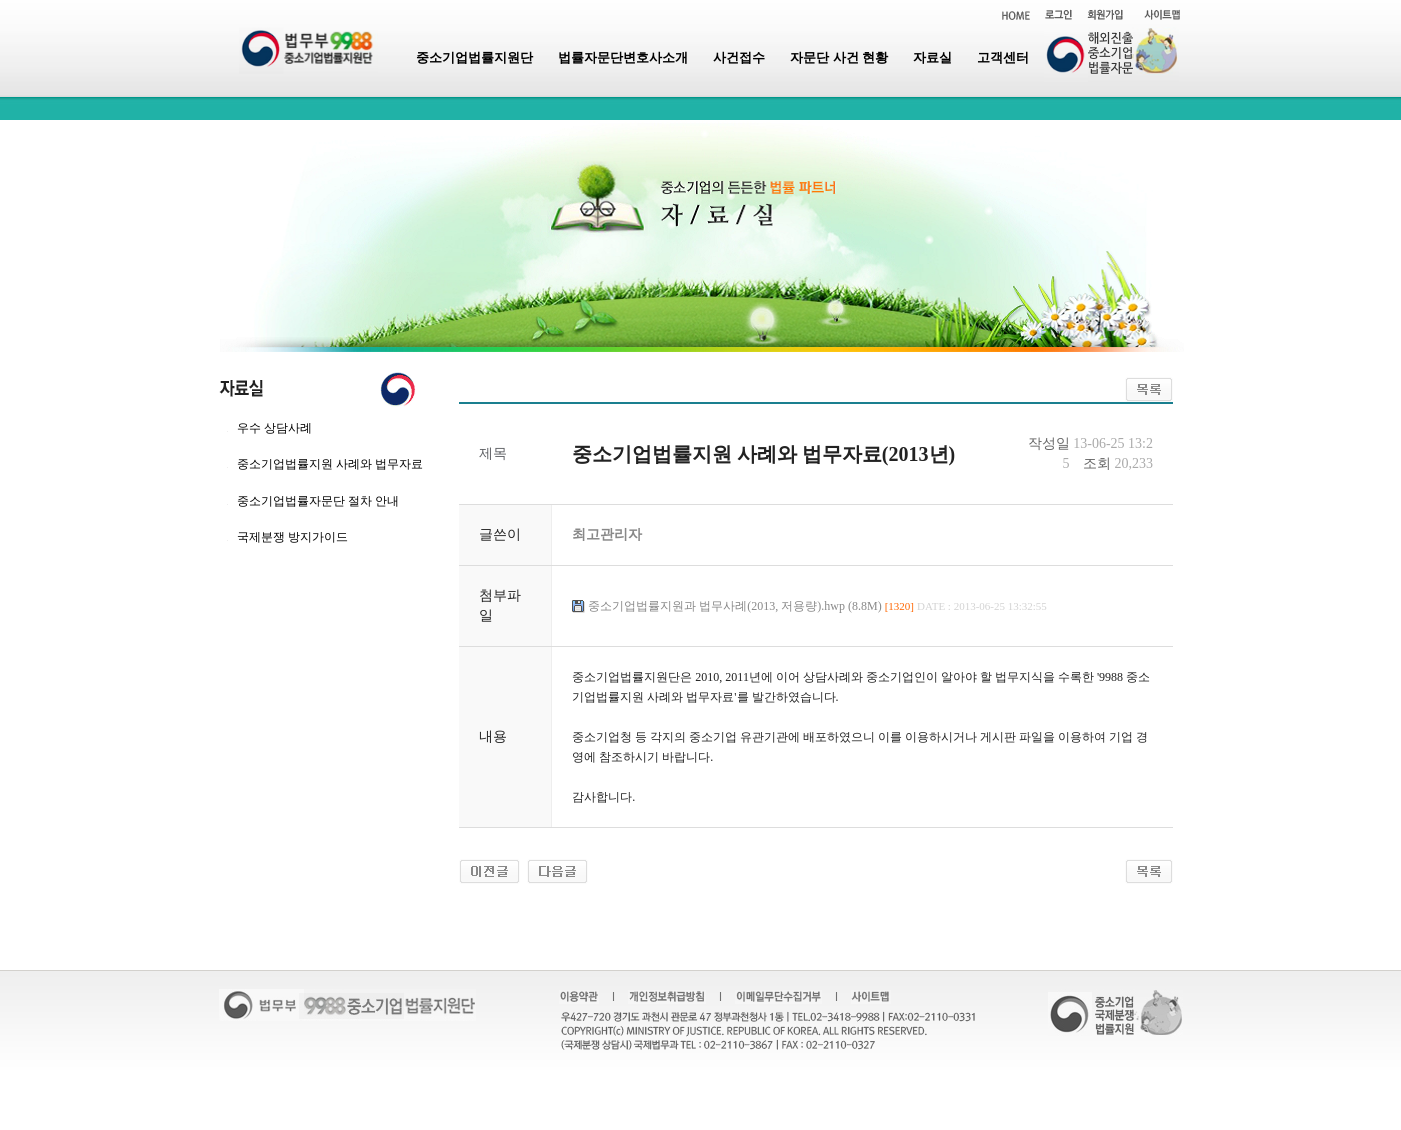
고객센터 (1003, 57)
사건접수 (739, 57)
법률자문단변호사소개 (623, 57)
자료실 (932, 57)
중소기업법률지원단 (474, 57)
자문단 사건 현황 (839, 57)
